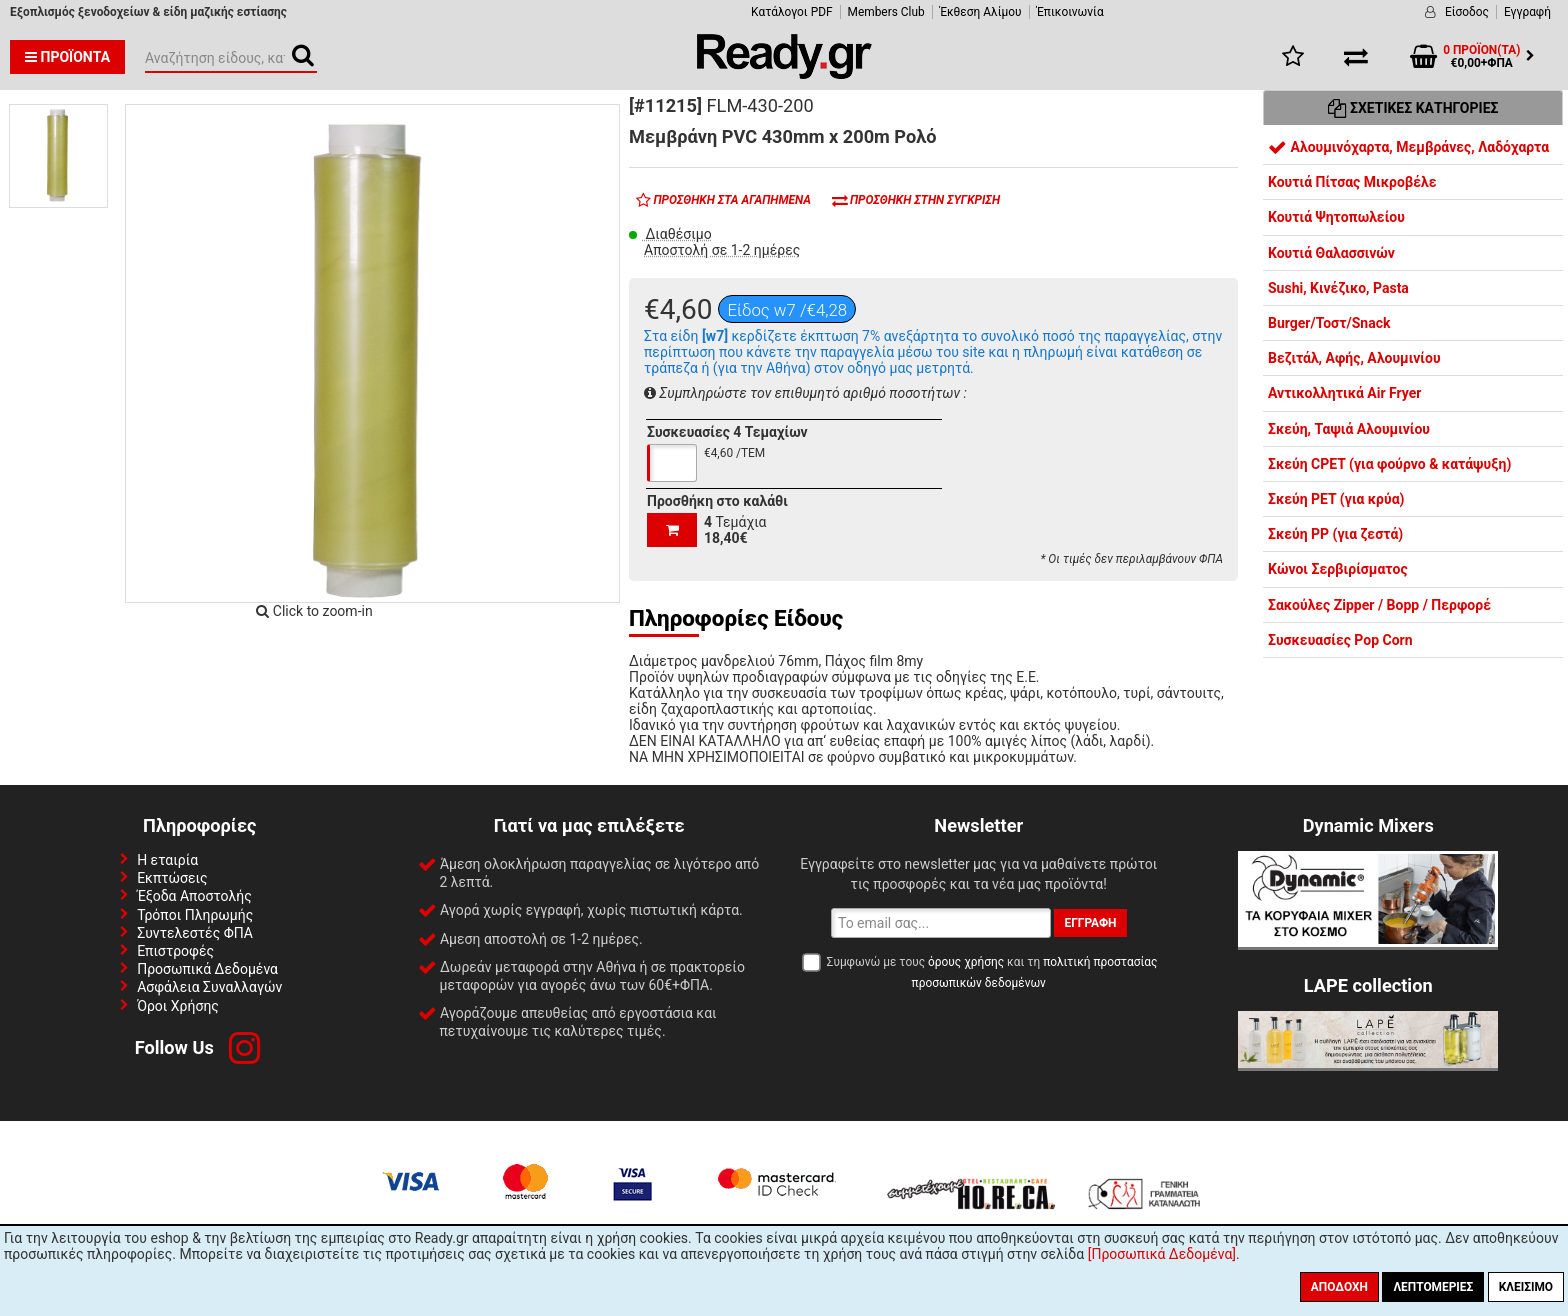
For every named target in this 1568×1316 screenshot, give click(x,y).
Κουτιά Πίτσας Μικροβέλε (1352, 182)
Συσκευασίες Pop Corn (1340, 640)
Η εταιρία (167, 860)
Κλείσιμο (1526, 1287)
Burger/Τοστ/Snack (1329, 323)
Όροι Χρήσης (178, 1006)
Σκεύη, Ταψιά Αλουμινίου (1349, 429)
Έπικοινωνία (1070, 12)
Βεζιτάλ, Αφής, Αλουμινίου (1354, 358)
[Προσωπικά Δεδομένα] (1162, 1254)
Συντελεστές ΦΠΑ (195, 933)
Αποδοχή (1339, 1287)
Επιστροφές (175, 951)
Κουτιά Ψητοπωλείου (1336, 217)
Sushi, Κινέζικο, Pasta (1338, 288)
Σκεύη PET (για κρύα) (1336, 499)
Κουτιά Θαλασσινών (1331, 253)
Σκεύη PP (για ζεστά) (1335, 534)
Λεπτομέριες (1433, 1287)
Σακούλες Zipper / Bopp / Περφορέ (1379, 605)
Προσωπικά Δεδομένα (207, 969)
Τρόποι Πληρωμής (195, 915)
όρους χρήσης (966, 962)
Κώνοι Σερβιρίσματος (1338, 569)
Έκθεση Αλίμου (981, 12)
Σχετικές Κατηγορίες (1413, 108)
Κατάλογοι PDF (791, 12)
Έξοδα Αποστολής (194, 896)
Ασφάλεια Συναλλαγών (209, 987)
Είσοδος (1467, 12)
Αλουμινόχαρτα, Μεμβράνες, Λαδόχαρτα (1408, 147)
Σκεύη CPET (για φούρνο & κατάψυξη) (1389, 464)
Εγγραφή (1527, 12)
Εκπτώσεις (172, 878)
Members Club (886, 12)
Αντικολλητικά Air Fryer (1344, 393)
